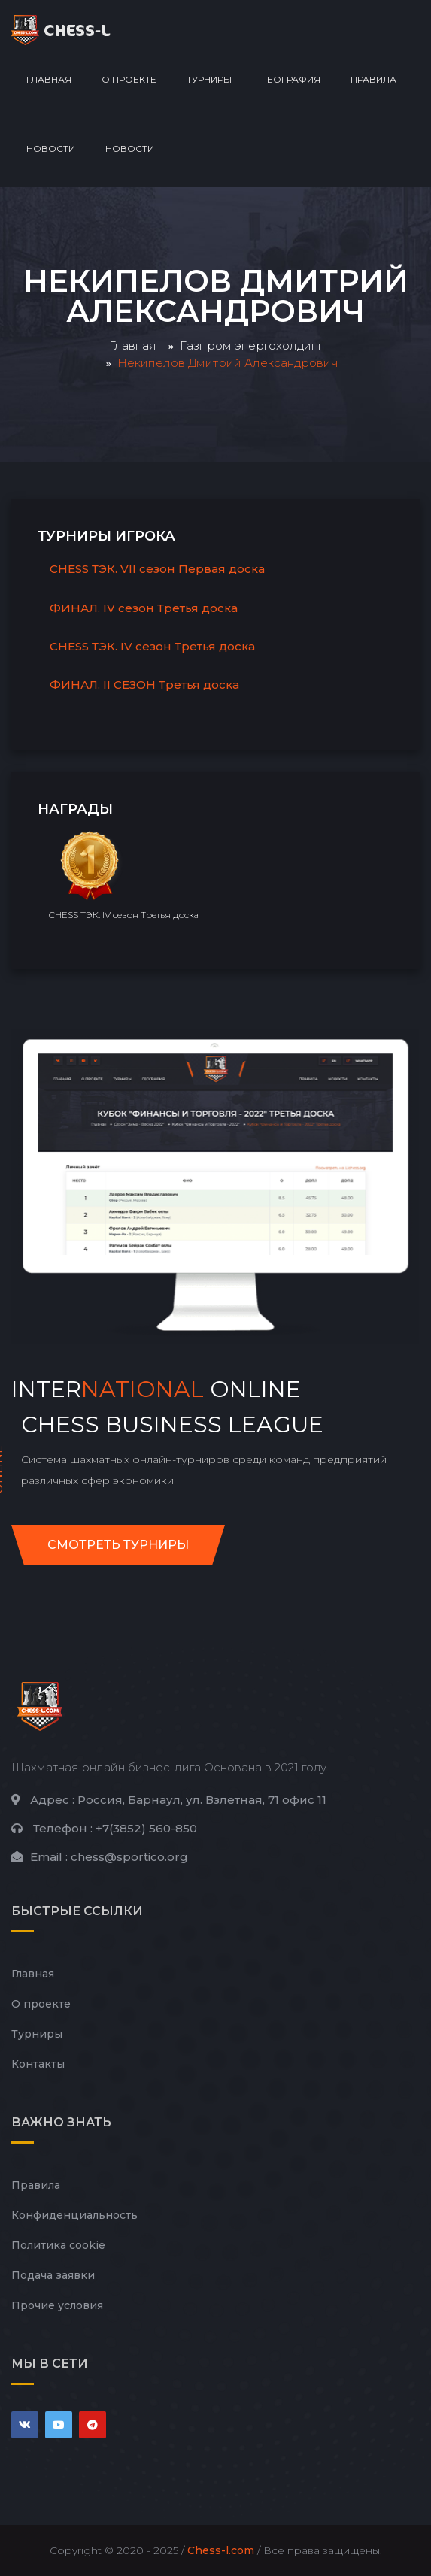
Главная (48, 79)
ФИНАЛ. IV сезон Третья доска (144, 608)
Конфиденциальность (74, 2215)
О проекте (129, 79)
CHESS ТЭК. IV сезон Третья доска (152, 646)
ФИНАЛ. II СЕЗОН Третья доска (144, 684)
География (291, 79)
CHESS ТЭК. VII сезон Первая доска (157, 569)
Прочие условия (57, 2305)
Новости (50, 148)
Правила (373, 79)
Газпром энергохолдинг (251, 345)
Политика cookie (58, 2245)
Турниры (209, 79)
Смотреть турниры (118, 1545)
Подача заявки (53, 2275)
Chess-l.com (220, 2550)
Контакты (38, 2064)
